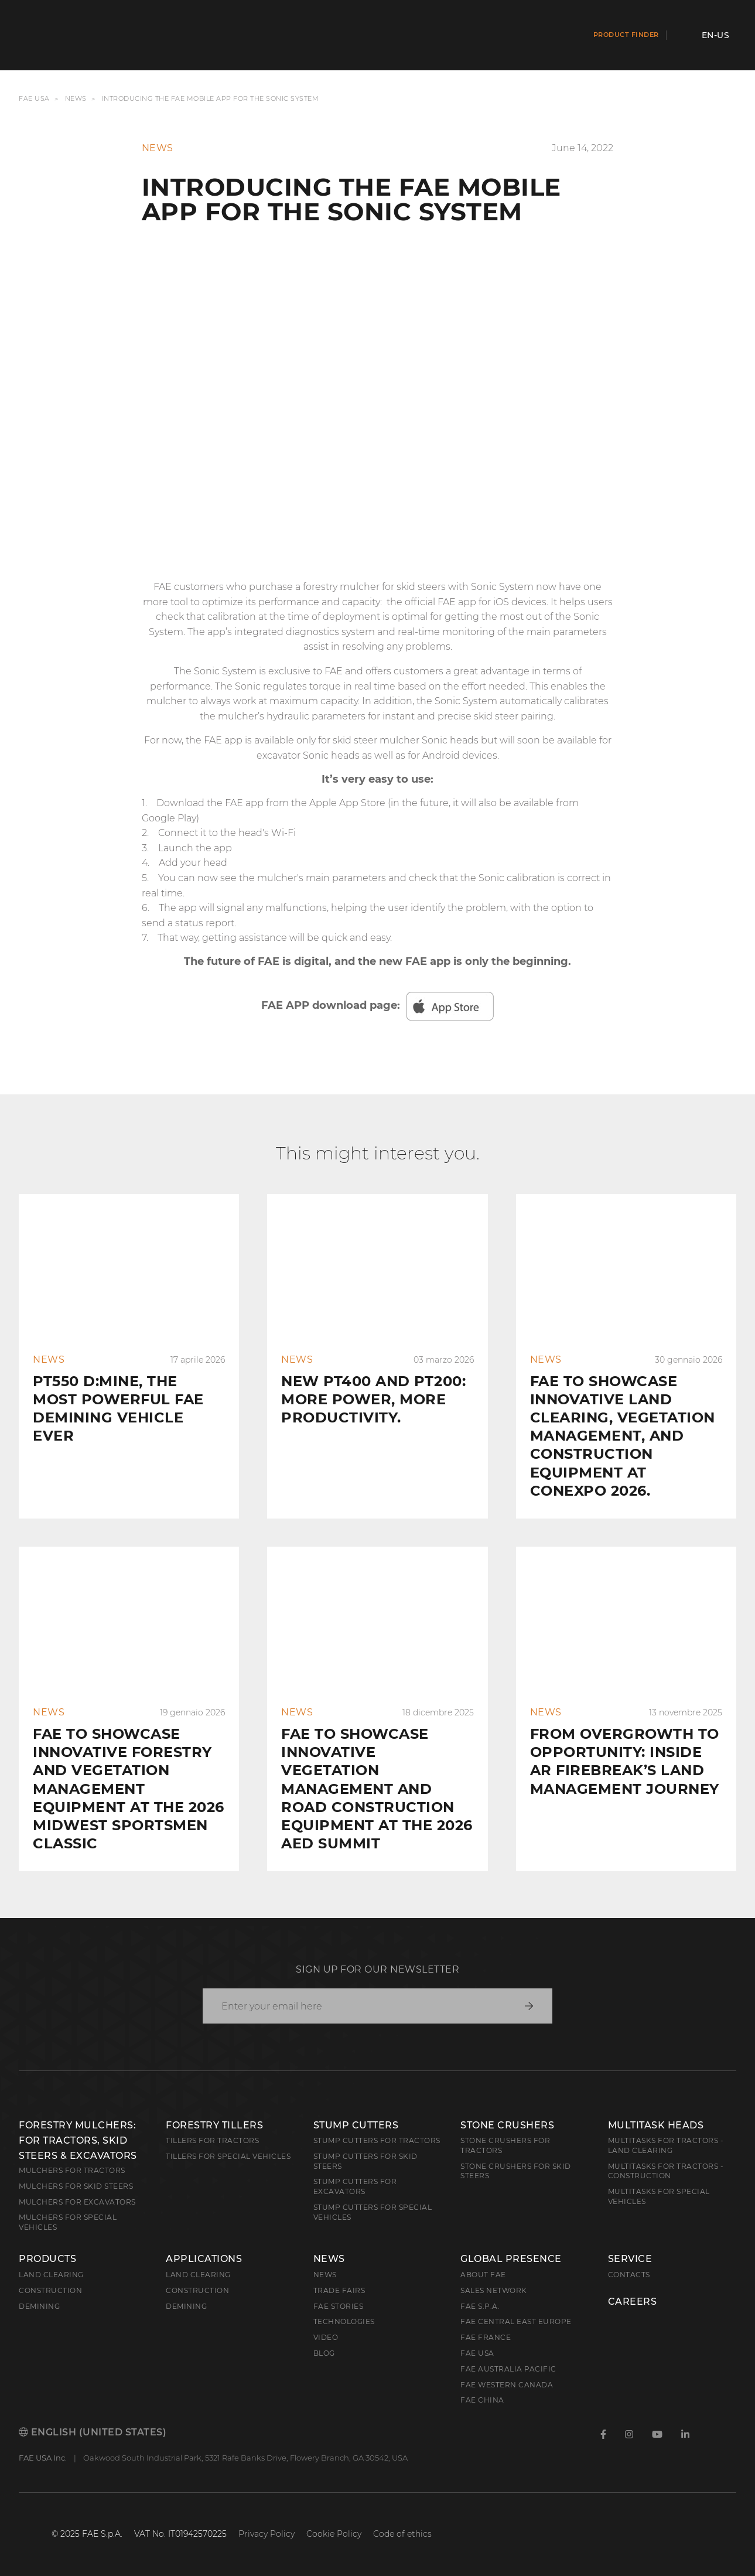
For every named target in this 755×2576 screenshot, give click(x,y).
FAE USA (34, 99)
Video (326, 2337)
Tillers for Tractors (212, 2140)
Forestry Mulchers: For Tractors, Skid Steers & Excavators (78, 2140)
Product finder (626, 34)
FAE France (485, 2337)
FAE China (482, 2400)
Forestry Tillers (214, 2125)
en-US (716, 35)
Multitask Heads (656, 2125)
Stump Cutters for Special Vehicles (372, 2212)
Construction (50, 2290)
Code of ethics (402, 2534)
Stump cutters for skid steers (365, 2161)
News (76, 99)
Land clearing (51, 2274)
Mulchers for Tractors (72, 2170)
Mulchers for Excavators (77, 2202)
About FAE (483, 2274)
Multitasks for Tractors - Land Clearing (666, 2145)
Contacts (629, 2274)
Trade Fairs (339, 2290)
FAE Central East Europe (516, 2321)
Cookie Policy (333, 2534)
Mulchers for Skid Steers (76, 2186)
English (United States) (92, 2432)
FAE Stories (338, 2306)
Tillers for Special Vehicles (228, 2156)
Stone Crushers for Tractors (505, 2145)
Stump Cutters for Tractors (376, 2140)
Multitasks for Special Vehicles (659, 2196)
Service (630, 2259)
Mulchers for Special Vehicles (68, 2222)
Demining (39, 2306)
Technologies (344, 2321)
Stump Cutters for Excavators (355, 2186)
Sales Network (493, 2290)
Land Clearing (198, 2274)
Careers (632, 2302)
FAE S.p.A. (480, 2306)
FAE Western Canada (506, 2384)
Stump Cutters (356, 2125)
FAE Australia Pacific (508, 2369)
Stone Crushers (507, 2125)
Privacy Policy (266, 2534)
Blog (324, 2353)
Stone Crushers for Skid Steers (515, 2171)
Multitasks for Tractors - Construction (666, 2171)
